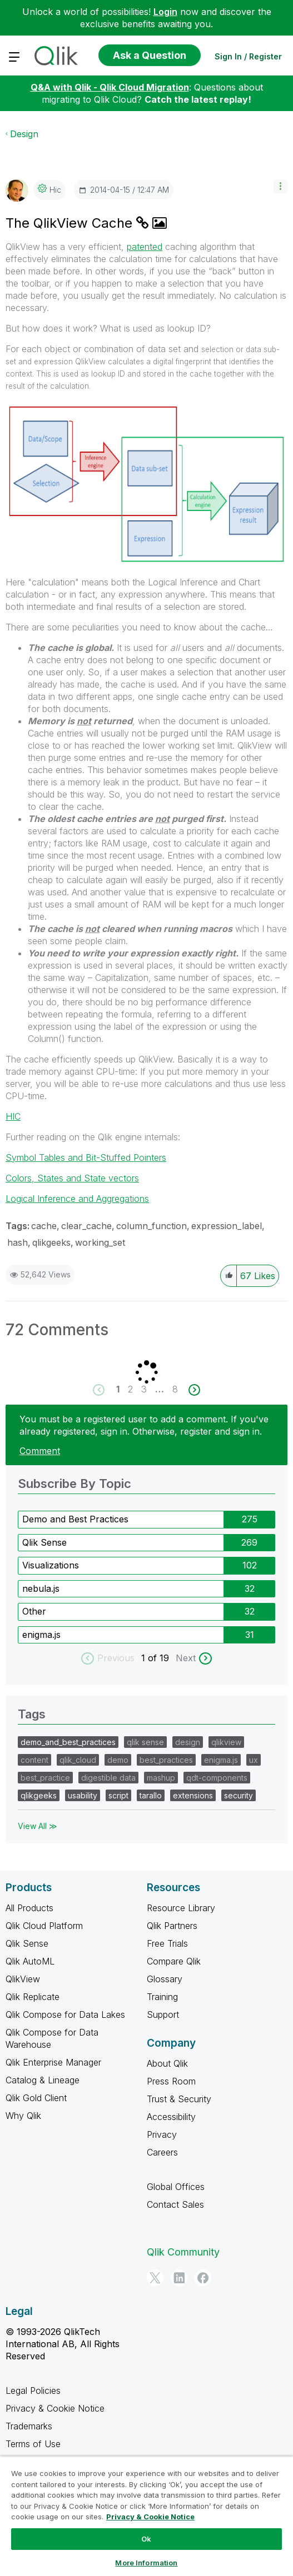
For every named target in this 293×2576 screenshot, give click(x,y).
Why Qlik (23, 2115)
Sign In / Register (248, 56)
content (34, 1760)
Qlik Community (183, 2252)
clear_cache (86, 1225)
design (187, 1742)
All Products (29, 1907)
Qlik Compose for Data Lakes (65, 2014)
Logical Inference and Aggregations (77, 1198)
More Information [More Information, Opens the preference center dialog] (146, 2562)
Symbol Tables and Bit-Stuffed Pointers (86, 1157)
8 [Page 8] (175, 1389)
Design (24, 133)
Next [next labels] (186, 1657)
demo (117, 1760)
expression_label (226, 1225)
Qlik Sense (44, 1542)
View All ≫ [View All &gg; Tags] (37, 1826)
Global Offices (176, 2186)
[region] (146, 2516)
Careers (162, 2152)
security (238, 1795)
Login (165, 11)
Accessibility (171, 2116)
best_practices (166, 1760)
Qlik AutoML (30, 1961)
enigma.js (41, 1634)
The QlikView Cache (71, 223)
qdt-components (216, 1777)
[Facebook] (203, 2277)
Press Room (171, 2081)
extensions (193, 1795)
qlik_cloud (77, 1760)
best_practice (45, 1777)
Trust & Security (179, 2098)
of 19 (160, 1657)
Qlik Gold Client (36, 2097)
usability (82, 1795)
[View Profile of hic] (55, 189)
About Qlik (167, 2063)
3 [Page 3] (144, 1389)
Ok (146, 2538)
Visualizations (50, 1565)
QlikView (23, 1978)
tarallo (151, 1795)
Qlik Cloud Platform (44, 1925)
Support (163, 2014)
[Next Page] (193, 1390)
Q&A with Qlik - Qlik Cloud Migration (110, 87)
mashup (161, 1777)
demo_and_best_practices (68, 1742)
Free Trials (167, 1943)
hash (17, 1242)
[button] (280, 186)
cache (44, 1225)
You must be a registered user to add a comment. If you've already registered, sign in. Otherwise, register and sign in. (144, 1425)
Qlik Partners (172, 1925)
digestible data (108, 1777)
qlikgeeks (51, 1242)
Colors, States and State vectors (72, 1178)
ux (253, 1760)
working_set (100, 1242)
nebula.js (40, 1588)
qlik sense (145, 1742)
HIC (13, 1116)
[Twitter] (155, 2277)
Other (34, 1611)
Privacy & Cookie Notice (55, 2408)
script (118, 1795)
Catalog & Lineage (43, 2080)
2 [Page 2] (130, 1389)
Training (162, 1996)
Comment (39, 1450)
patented (144, 246)
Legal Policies (33, 2390)
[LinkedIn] (179, 2277)
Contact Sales (175, 2204)
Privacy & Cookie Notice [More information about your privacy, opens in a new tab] (150, 2516)
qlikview (226, 1742)
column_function (151, 1225)
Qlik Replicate (32, 1996)
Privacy (162, 2134)
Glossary (164, 1978)
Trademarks (29, 2426)
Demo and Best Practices (75, 1519)
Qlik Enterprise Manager (53, 2062)
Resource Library (181, 1907)
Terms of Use (33, 2443)
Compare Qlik (174, 1961)
